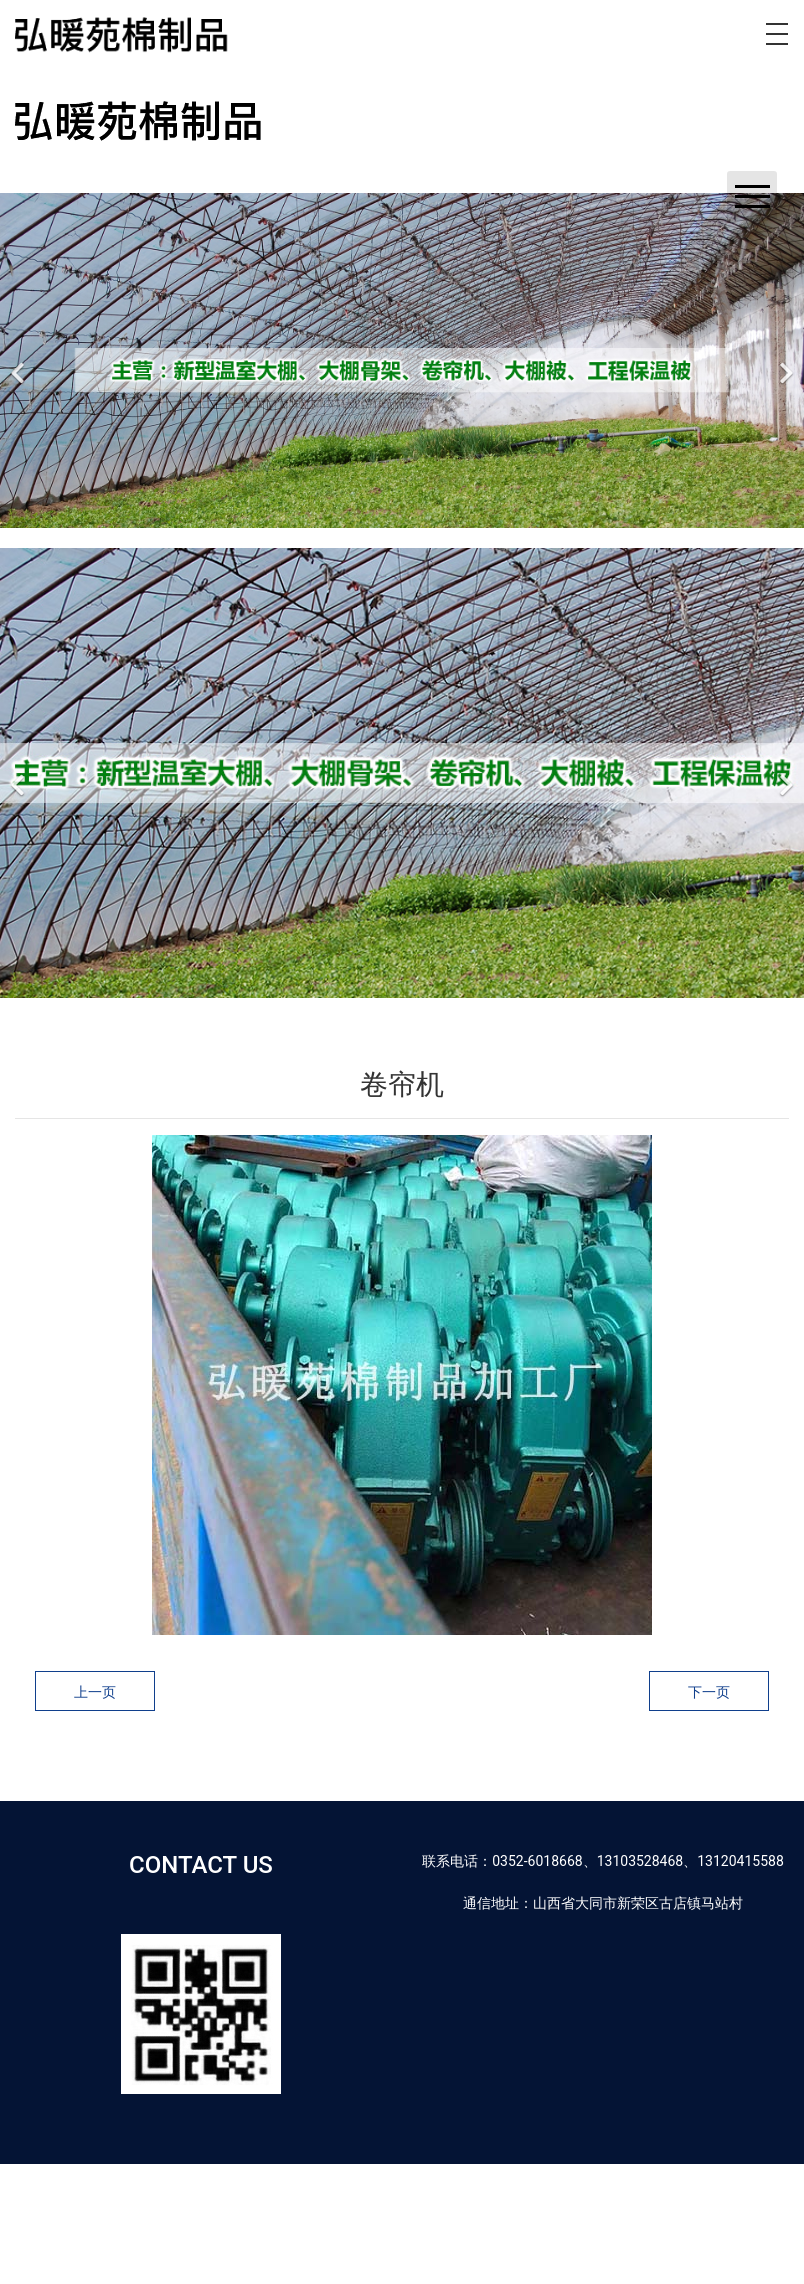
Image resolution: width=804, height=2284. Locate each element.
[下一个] (784, 360)
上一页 (95, 1692)
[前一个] (20, 360)
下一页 (709, 1692)
